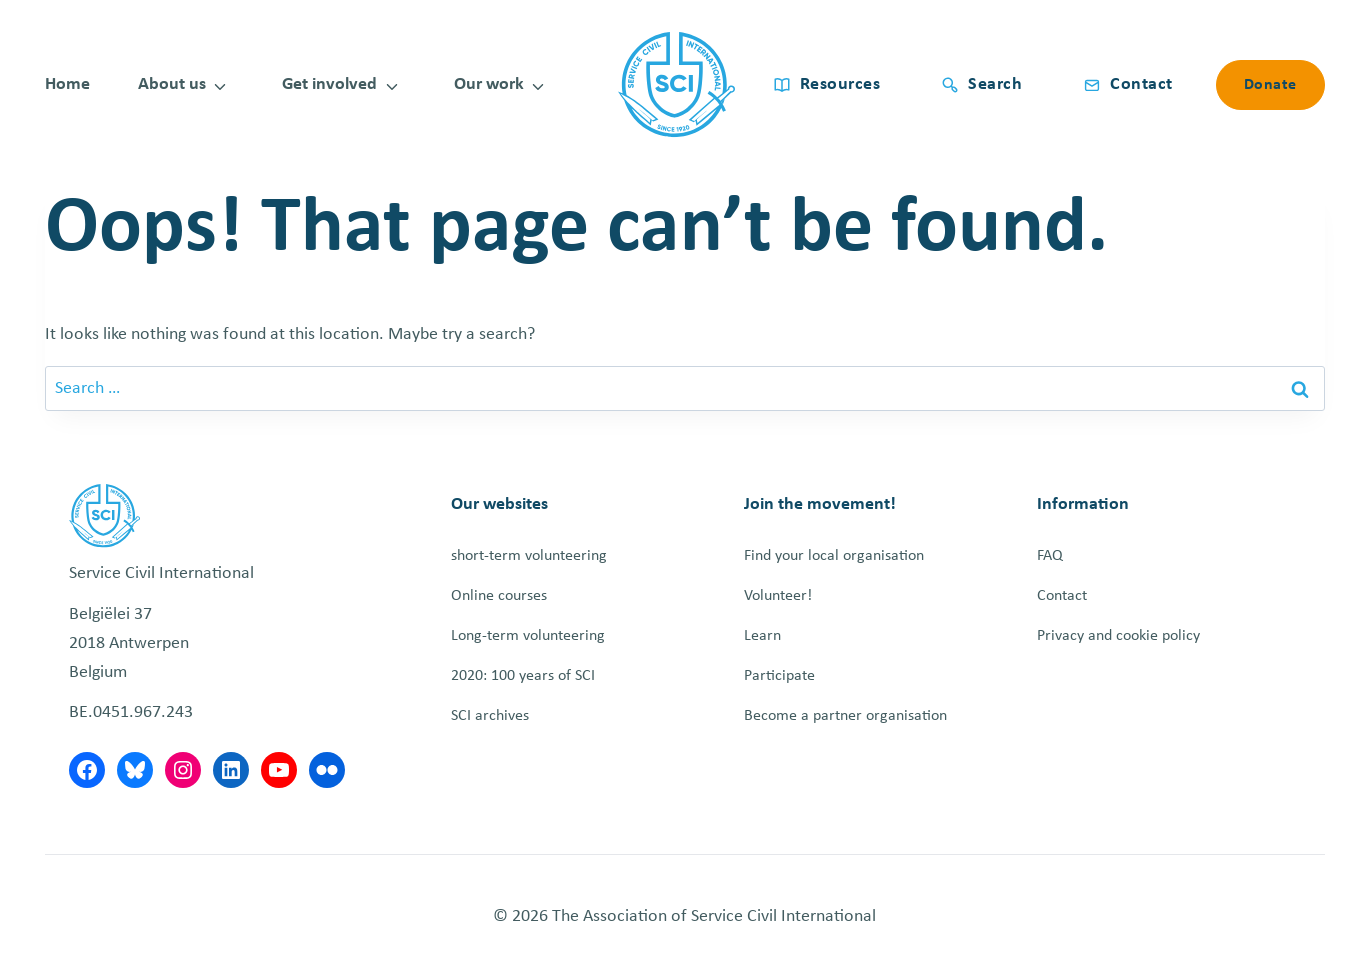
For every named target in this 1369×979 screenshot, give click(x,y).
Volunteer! (778, 596)
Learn (762, 636)
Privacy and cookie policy (1118, 636)
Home (67, 84)
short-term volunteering (529, 556)
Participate (779, 676)
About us (172, 84)
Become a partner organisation (845, 716)
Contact (1062, 596)
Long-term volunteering (528, 636)
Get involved (329, 84)
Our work (489, 84)
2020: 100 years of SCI (523, 676)
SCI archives (490, 716)
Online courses (499, 596)
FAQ (1050, 556)
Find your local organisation (834, 556)
